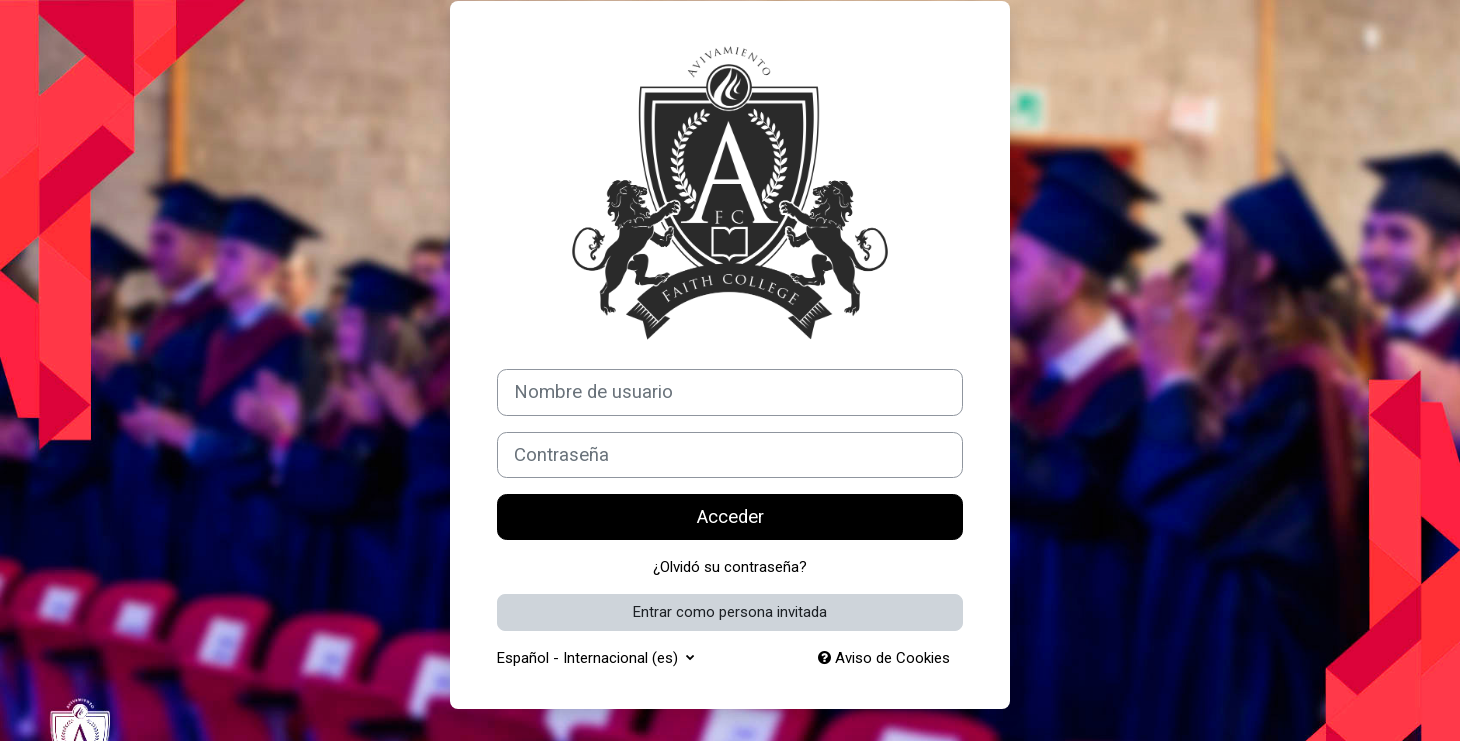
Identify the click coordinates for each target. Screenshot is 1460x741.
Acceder (730, 517)
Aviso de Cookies (884, 658)
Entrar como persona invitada (730, 612)
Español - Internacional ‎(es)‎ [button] (589, 658)
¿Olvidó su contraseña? (730, 567)
